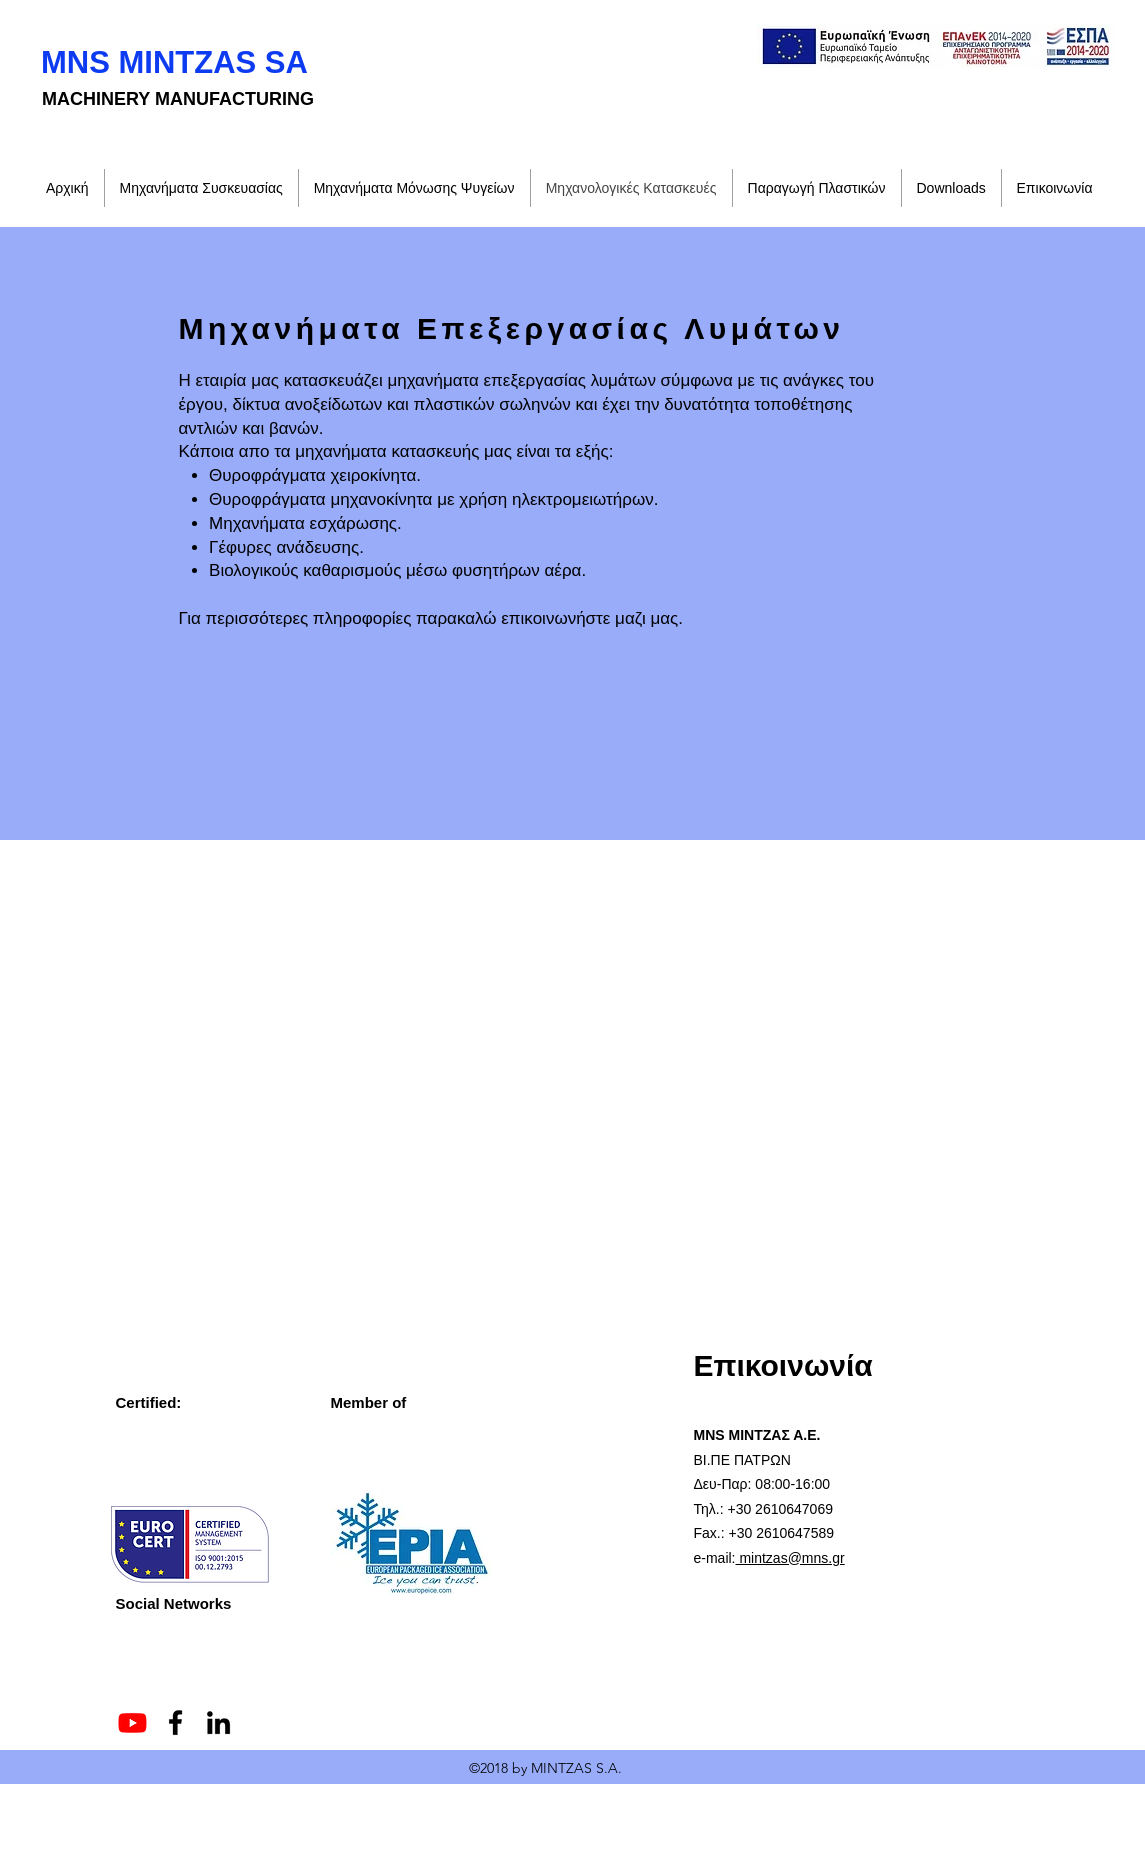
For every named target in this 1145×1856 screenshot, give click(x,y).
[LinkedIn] (218, 1722)
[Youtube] (132, 1722)
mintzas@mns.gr (790, 1558)
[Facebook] (175, 1722)
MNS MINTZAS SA (174, 62)
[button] (951, 188)
